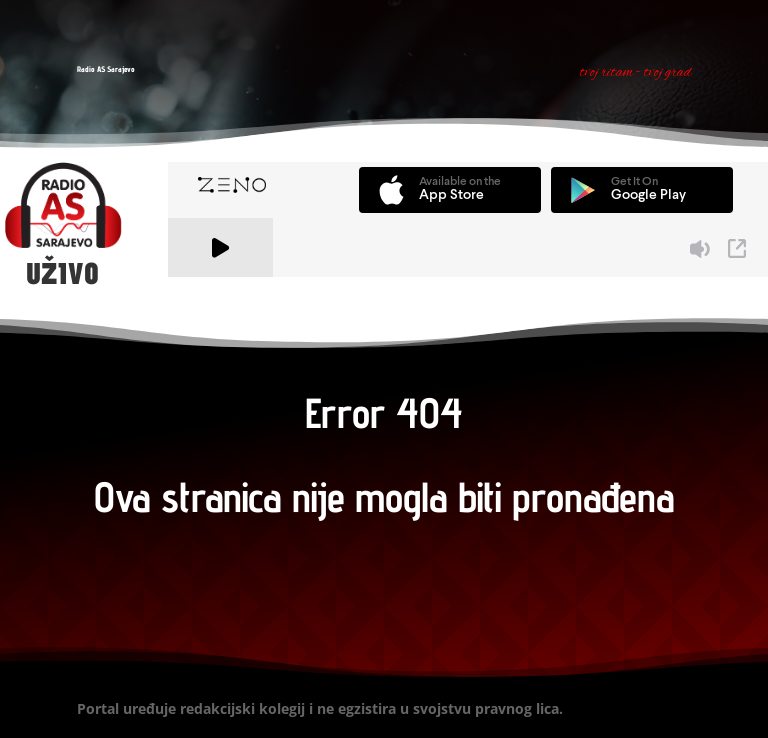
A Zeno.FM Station (222, 289)
